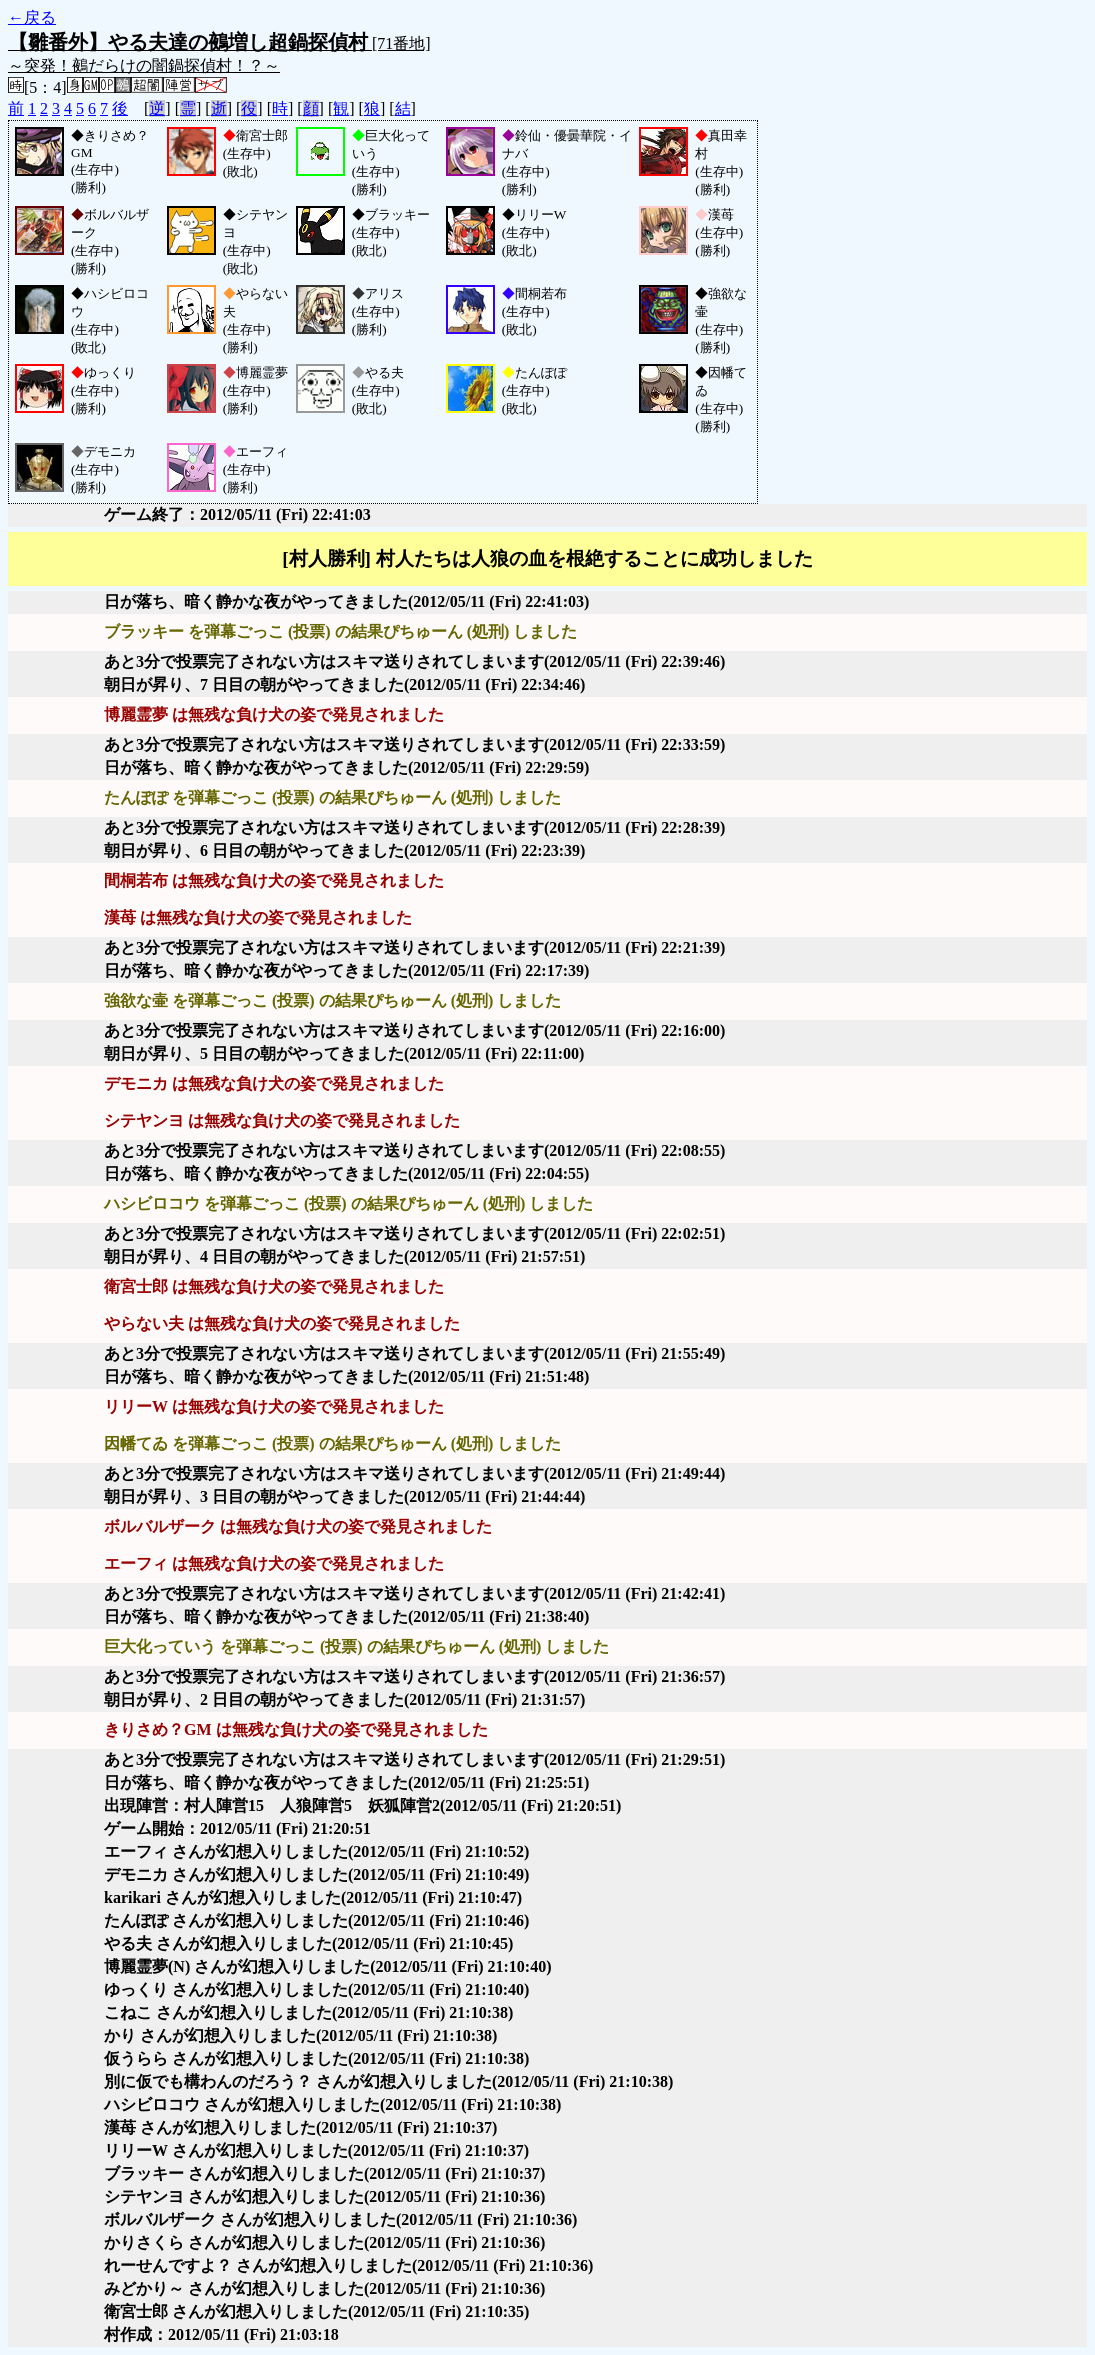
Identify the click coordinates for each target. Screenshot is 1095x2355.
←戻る (32, 17)
